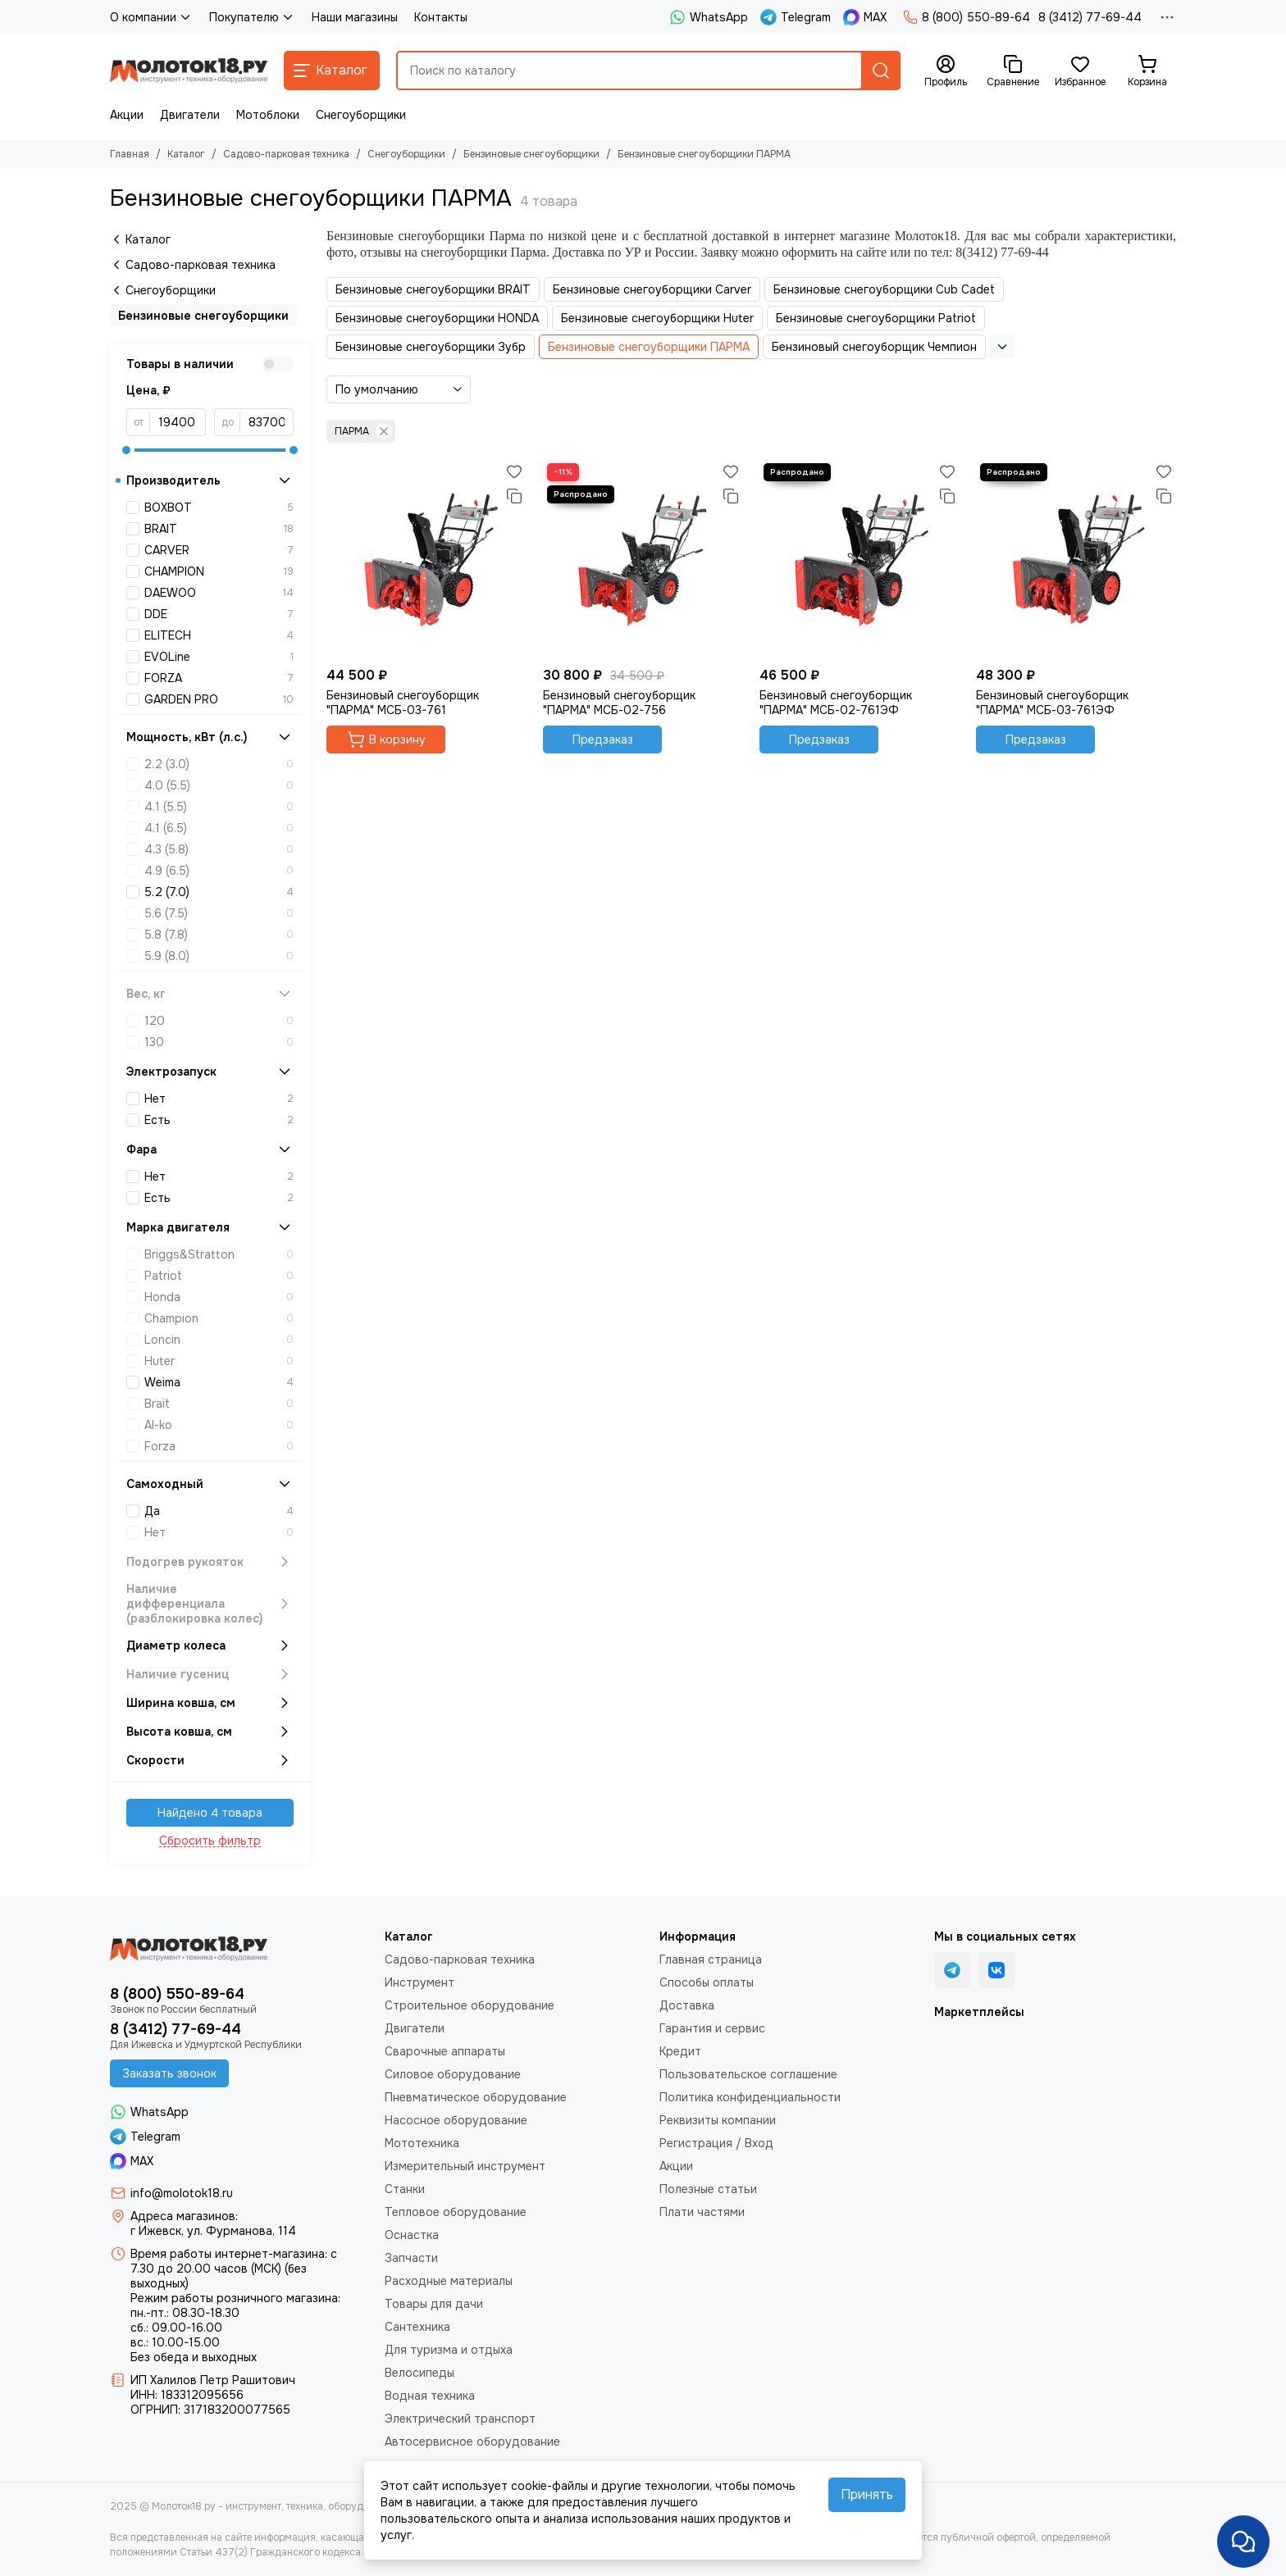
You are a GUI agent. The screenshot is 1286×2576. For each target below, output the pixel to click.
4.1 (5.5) (219, 806)
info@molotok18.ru (181, 2193)
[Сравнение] (1013, 71)
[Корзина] (1147, 71)
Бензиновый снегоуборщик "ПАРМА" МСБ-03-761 (402, 702)
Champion (219, 1318)
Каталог (186, 154)
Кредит (680, 2051)
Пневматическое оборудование (476, 2097)
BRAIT (219, 528)
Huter (219, 1361)
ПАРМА (363, 431)
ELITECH (219, 635)
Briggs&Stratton (219, 1254)
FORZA (219, 678)
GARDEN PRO (219, 699)
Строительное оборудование (469, 2005)
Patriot (219, 1275)
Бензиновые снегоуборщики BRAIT (433, 289)
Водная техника (430, 2395)
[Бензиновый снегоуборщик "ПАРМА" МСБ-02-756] (643, 559)
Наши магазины (355, 17)
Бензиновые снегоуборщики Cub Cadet (884, 289)
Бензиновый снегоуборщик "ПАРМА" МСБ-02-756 (619, 702)
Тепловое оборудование (456, 2212)
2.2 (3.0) (219, 764)
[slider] (126, 450)
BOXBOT (219, 507)
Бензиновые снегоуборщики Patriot (876, 318)
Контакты (440, 17)
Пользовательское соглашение (748, 2074)
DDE (219, 614)
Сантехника (417, 2326)
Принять (867, 2494)
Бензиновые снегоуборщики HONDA (437, 318)
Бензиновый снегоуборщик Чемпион (874, 346)
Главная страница (710, 1959)
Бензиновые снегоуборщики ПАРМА (649, 346)
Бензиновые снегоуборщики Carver (652, 289)
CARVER (219, 550)
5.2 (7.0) (219, 892)
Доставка (686, 2005)
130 (219, 1042)
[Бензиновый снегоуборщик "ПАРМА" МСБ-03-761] (426, 559)
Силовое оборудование (453, 2074)
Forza (219, 1446)
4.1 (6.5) (219, 828)
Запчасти (411, 2258)
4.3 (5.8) (219, 849)
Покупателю (252, 17)
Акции (127, 114)
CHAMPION (219, 571)
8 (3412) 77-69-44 (1090, 17)
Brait (219, 1403)
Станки (405, 2189)
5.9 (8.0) (219, 956)
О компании (151, 17)
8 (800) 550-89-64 (966, 17)
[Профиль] (945, 71)
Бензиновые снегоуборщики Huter (657, 318)
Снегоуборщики (361, 114)
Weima (219, 1382)
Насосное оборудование (456, 2120)
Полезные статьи (708, 2189)
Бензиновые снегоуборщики (531, 154)
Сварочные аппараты (445, 2051)
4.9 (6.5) (219, 870)
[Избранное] (1080, 71)
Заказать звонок (169, 2073)
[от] (178, 422)
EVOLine (219, 656)
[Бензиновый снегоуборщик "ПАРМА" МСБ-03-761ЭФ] (1076, 559)
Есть (219, 1120)
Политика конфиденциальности (750, 2097)
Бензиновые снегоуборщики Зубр (430, 346)
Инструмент (419, 1982)
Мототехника (422, 2143)
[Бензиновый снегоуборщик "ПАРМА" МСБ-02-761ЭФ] (859, 559)
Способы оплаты (706, 1982)
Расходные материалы (449, 2280)
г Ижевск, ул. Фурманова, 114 (213, 2230)
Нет (219, 1098)
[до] (267, 422)
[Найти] (881, 70)
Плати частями (702, 2212)
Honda (219, 1297)
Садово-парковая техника (286, 154)
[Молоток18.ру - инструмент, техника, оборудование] (188, 70)
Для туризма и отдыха (449, 2349)
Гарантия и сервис (712, 2028)
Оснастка (412, 2235)
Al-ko (219, 1425)
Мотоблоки (267, 114)
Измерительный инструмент (465, 2166)
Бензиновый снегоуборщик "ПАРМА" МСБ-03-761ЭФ (1052, 702)
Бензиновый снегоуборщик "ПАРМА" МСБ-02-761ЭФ (835, 702)
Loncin (219, 1339)
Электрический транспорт (460, 2418)
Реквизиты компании (717, 2120)
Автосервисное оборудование (472, 2441)
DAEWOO (219, 592)
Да (219, 1511)
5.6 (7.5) (219, 913)
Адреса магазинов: (184, 2216)
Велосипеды (419, 2372)
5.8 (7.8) (219, 934)
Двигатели (190, 114)
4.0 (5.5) (219, 785)
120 (219, 1020)
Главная (129, 154)
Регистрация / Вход (716, 2143)
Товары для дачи (434, 2303)
